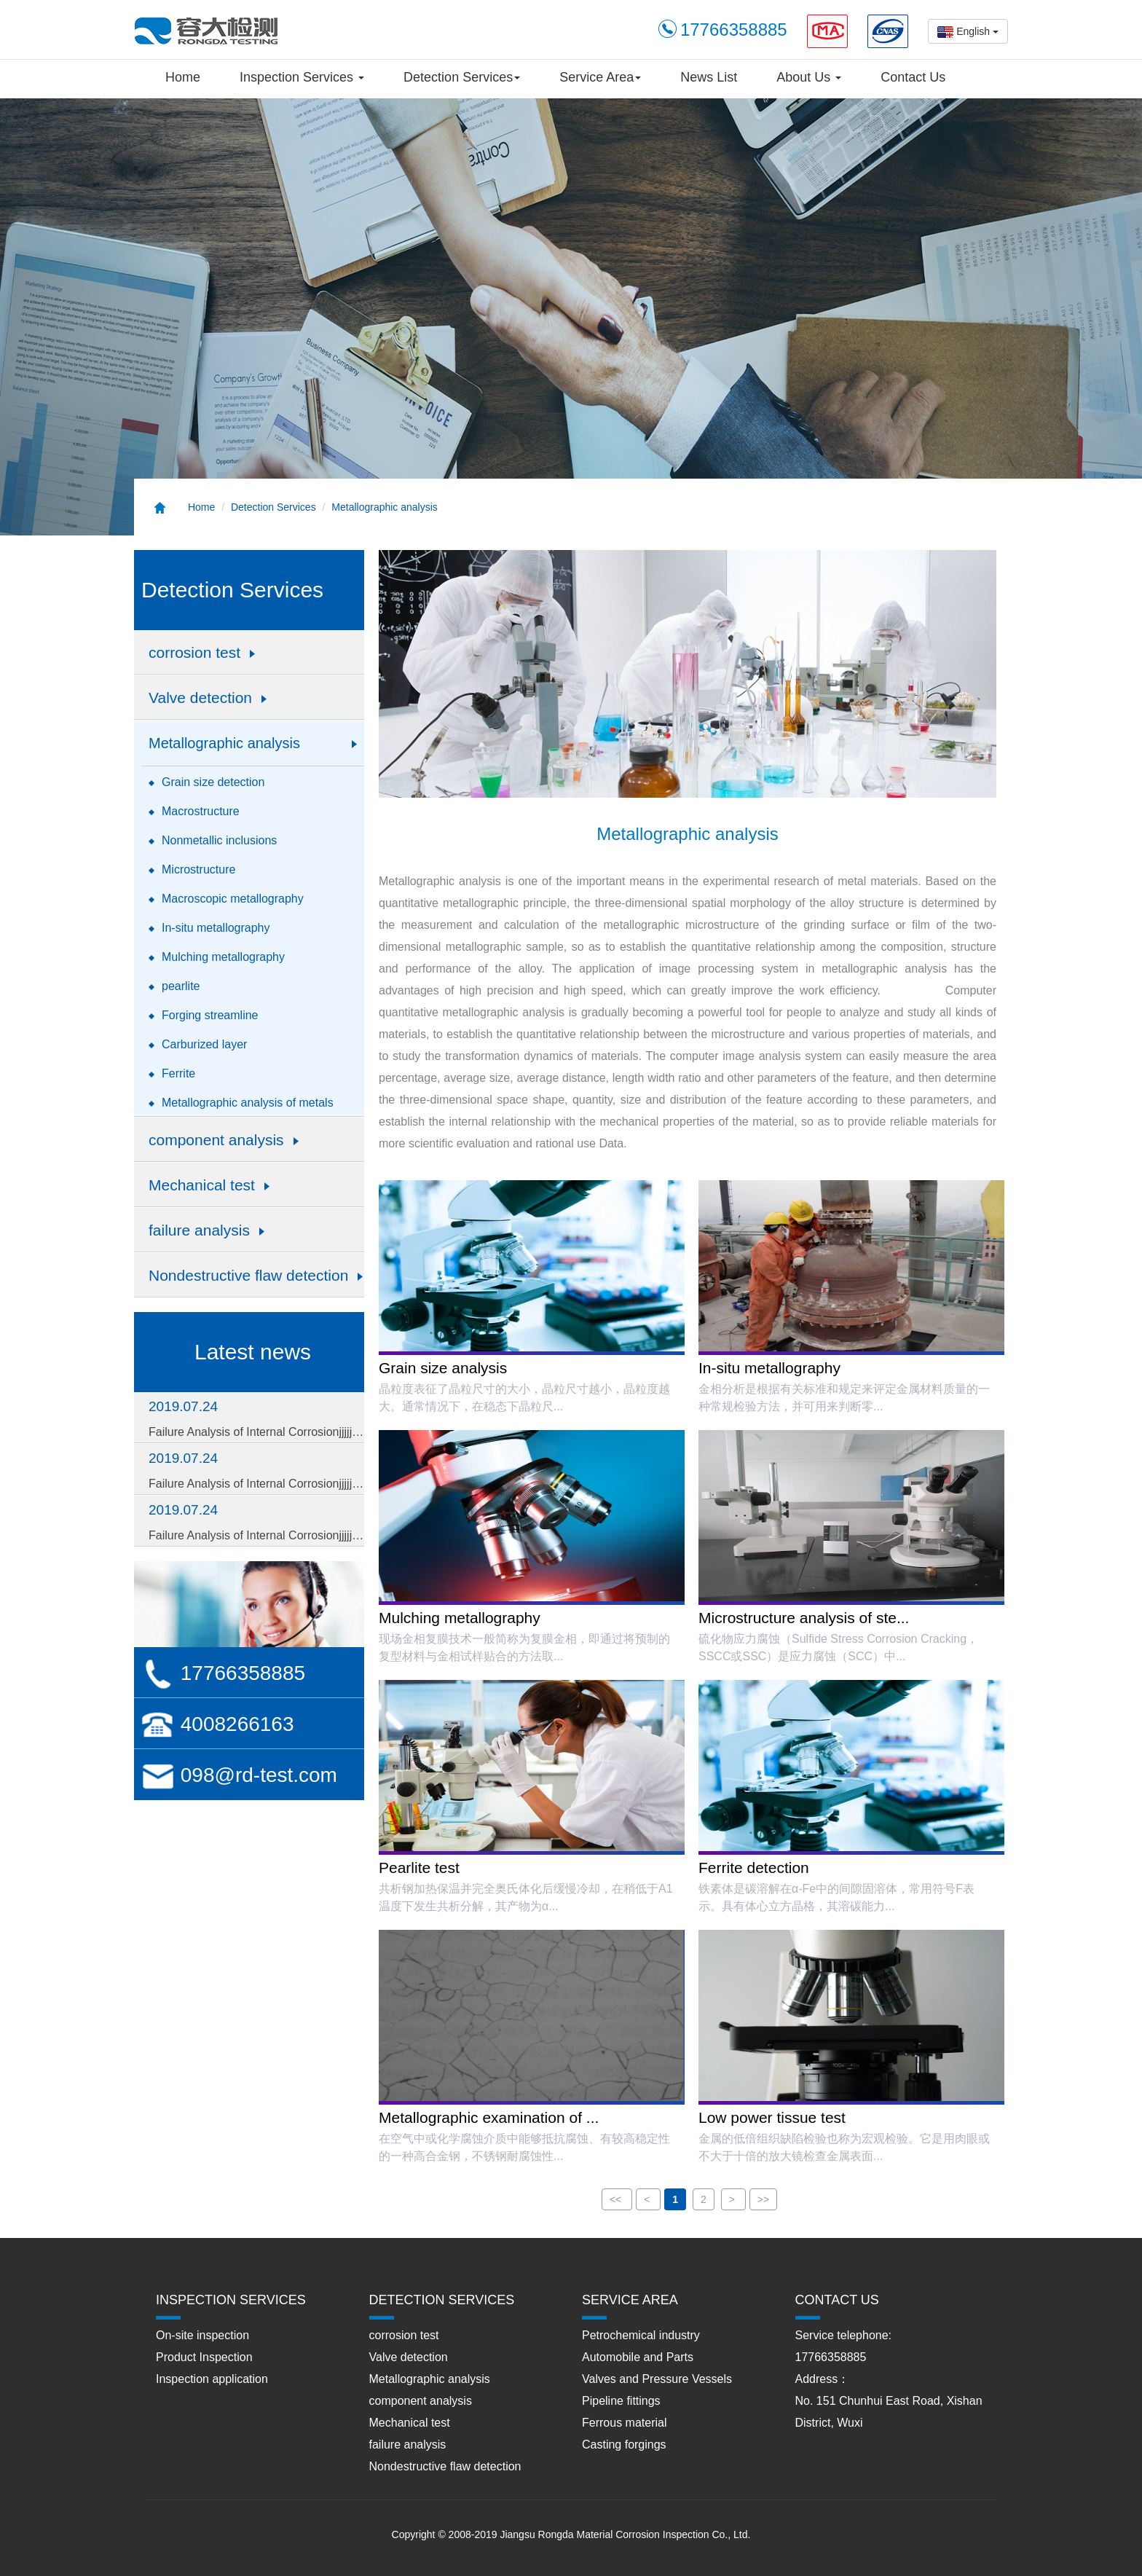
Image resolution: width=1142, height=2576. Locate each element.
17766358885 (223, 1673)
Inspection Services (302, 77)
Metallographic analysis (384, 507)
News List (708, 77)
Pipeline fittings (621, 2401)
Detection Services (461, 77)
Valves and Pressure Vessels (657, 2379)
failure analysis (407, 2444)
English (968, 31)
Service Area (600, 77)
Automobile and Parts (637, 2357)
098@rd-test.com (239, 1775)
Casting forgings (624, 2444)
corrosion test (404, 2335)
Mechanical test (409, 2422)
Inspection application (212, 2379)
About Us (808, 77)
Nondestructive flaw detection (445, 2466)
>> (763, 2199)
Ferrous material (624, 2422)
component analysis (420, 2401)
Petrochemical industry (641, 2335)
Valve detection (408, 2357)
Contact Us (913, 77)
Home (182, 77)
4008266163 (217, 1724)
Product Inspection (204, 2357)
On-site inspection (202, 2335)
